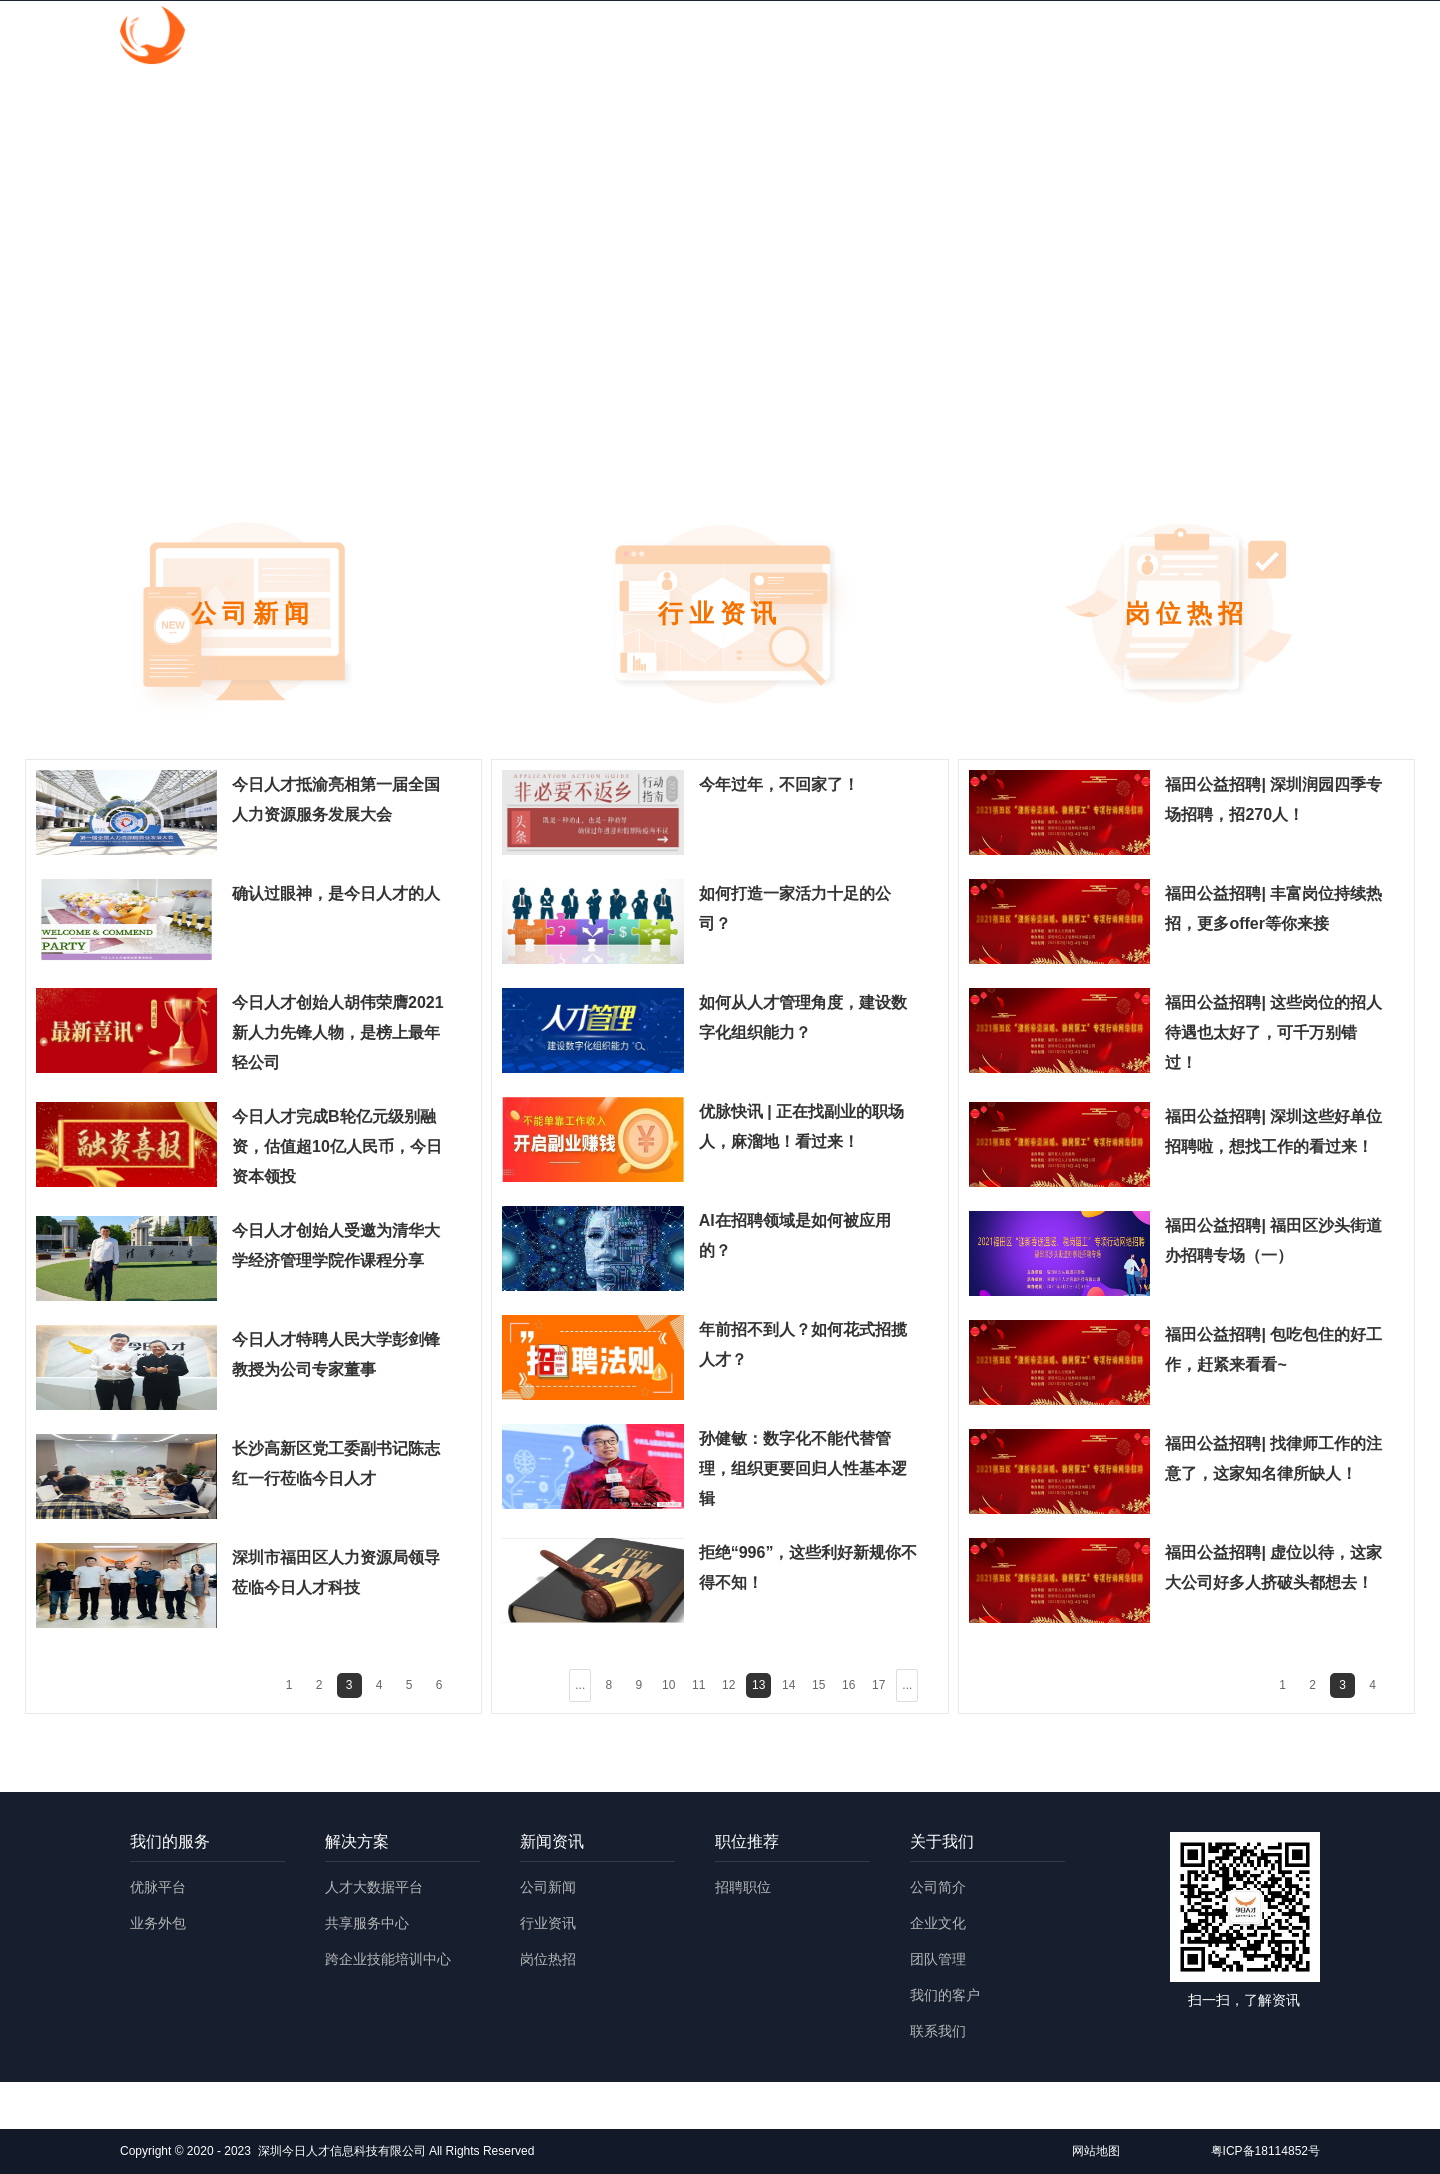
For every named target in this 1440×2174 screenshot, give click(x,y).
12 (728, 1685)
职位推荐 (1047, 37)
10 (668, 1685)
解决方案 (819, 37)
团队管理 (938, 1959)
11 (698, 1685)
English (1269, 37)
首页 (591, 37)
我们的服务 (697, 37)
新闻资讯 (933, 37)
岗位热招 (548, 1959)
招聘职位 (743, 1887)
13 (758, 1685)
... (580, 1685)
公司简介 (938, 1887)
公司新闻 (548, 1887)
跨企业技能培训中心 (388, 1959)
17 (878, 1685)
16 (848, 1685)
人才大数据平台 (374, 1887)
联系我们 (938, 2031)
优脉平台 (158, 1887)
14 (788, 1685)
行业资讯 (548, 1923)
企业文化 (938, 1923)
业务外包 (158, 1923)
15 (818, 1685)
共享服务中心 (367, 1923)
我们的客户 (945, 1995)
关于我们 (1161, 37)
